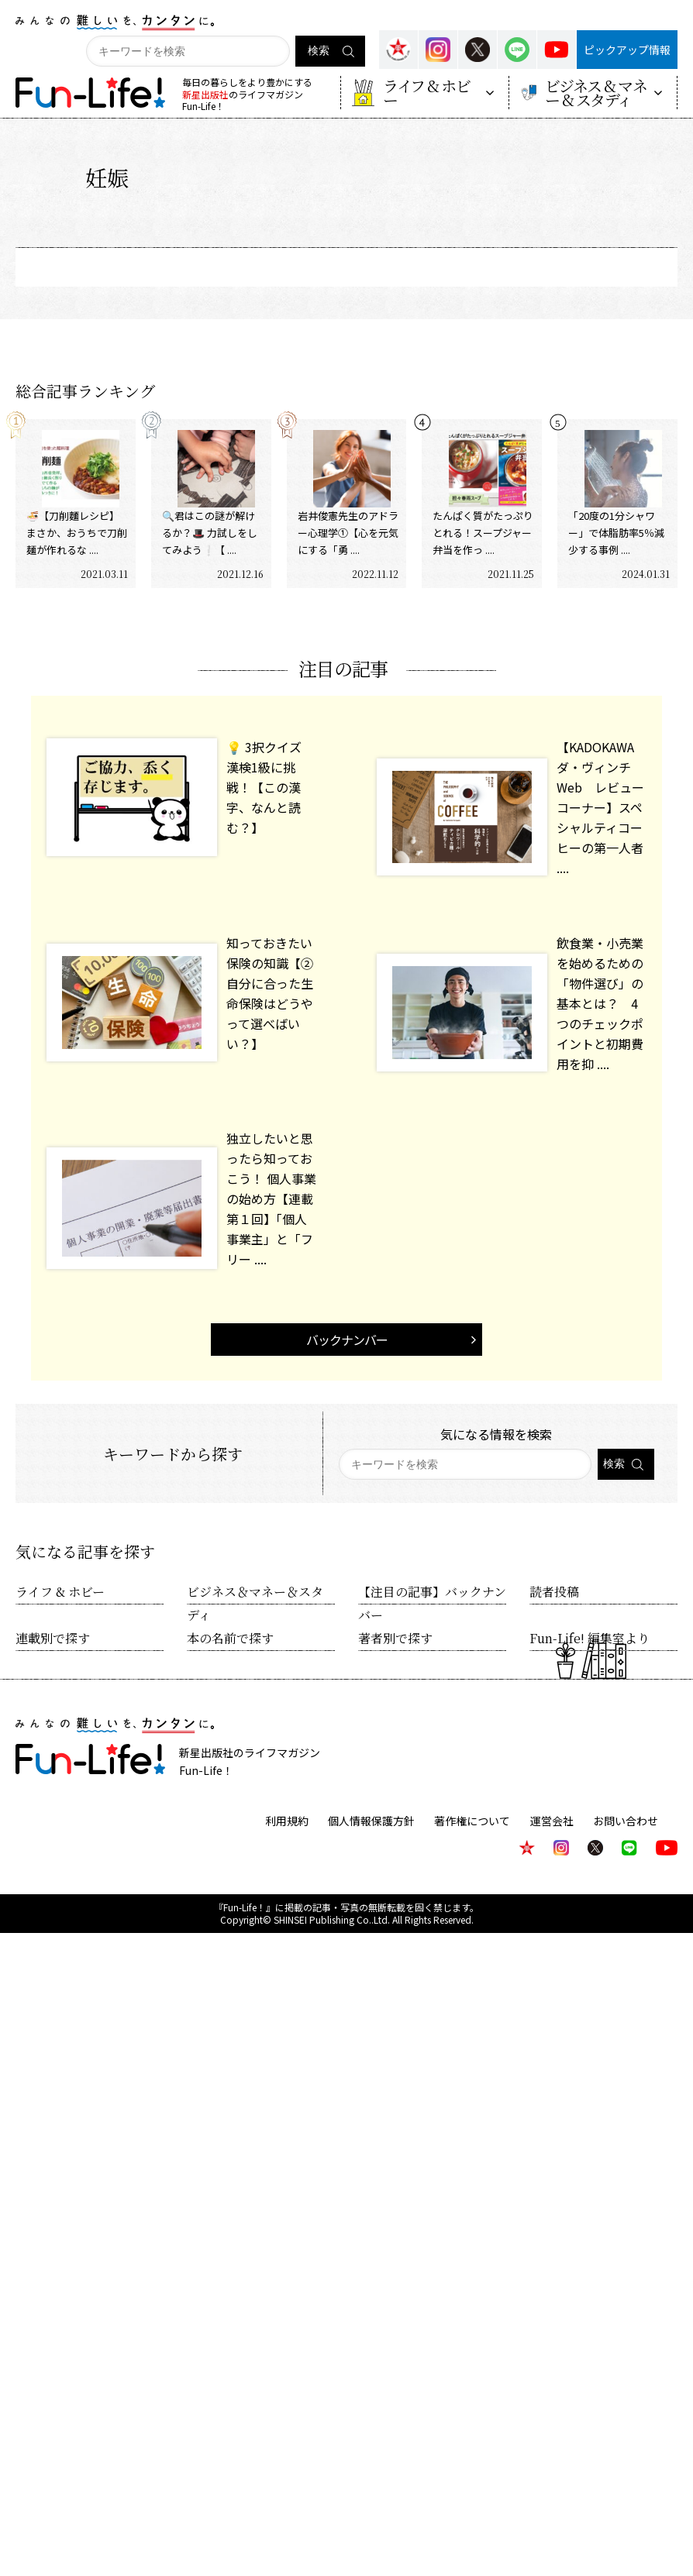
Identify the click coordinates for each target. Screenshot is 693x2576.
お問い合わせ (625, 1820)
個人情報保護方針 (372, 1820)
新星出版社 (205, 94)
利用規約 (287, 1820)
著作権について (473, 1820)
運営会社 (552, 1820)
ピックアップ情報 (627, 49)
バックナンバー (347, 1339)
